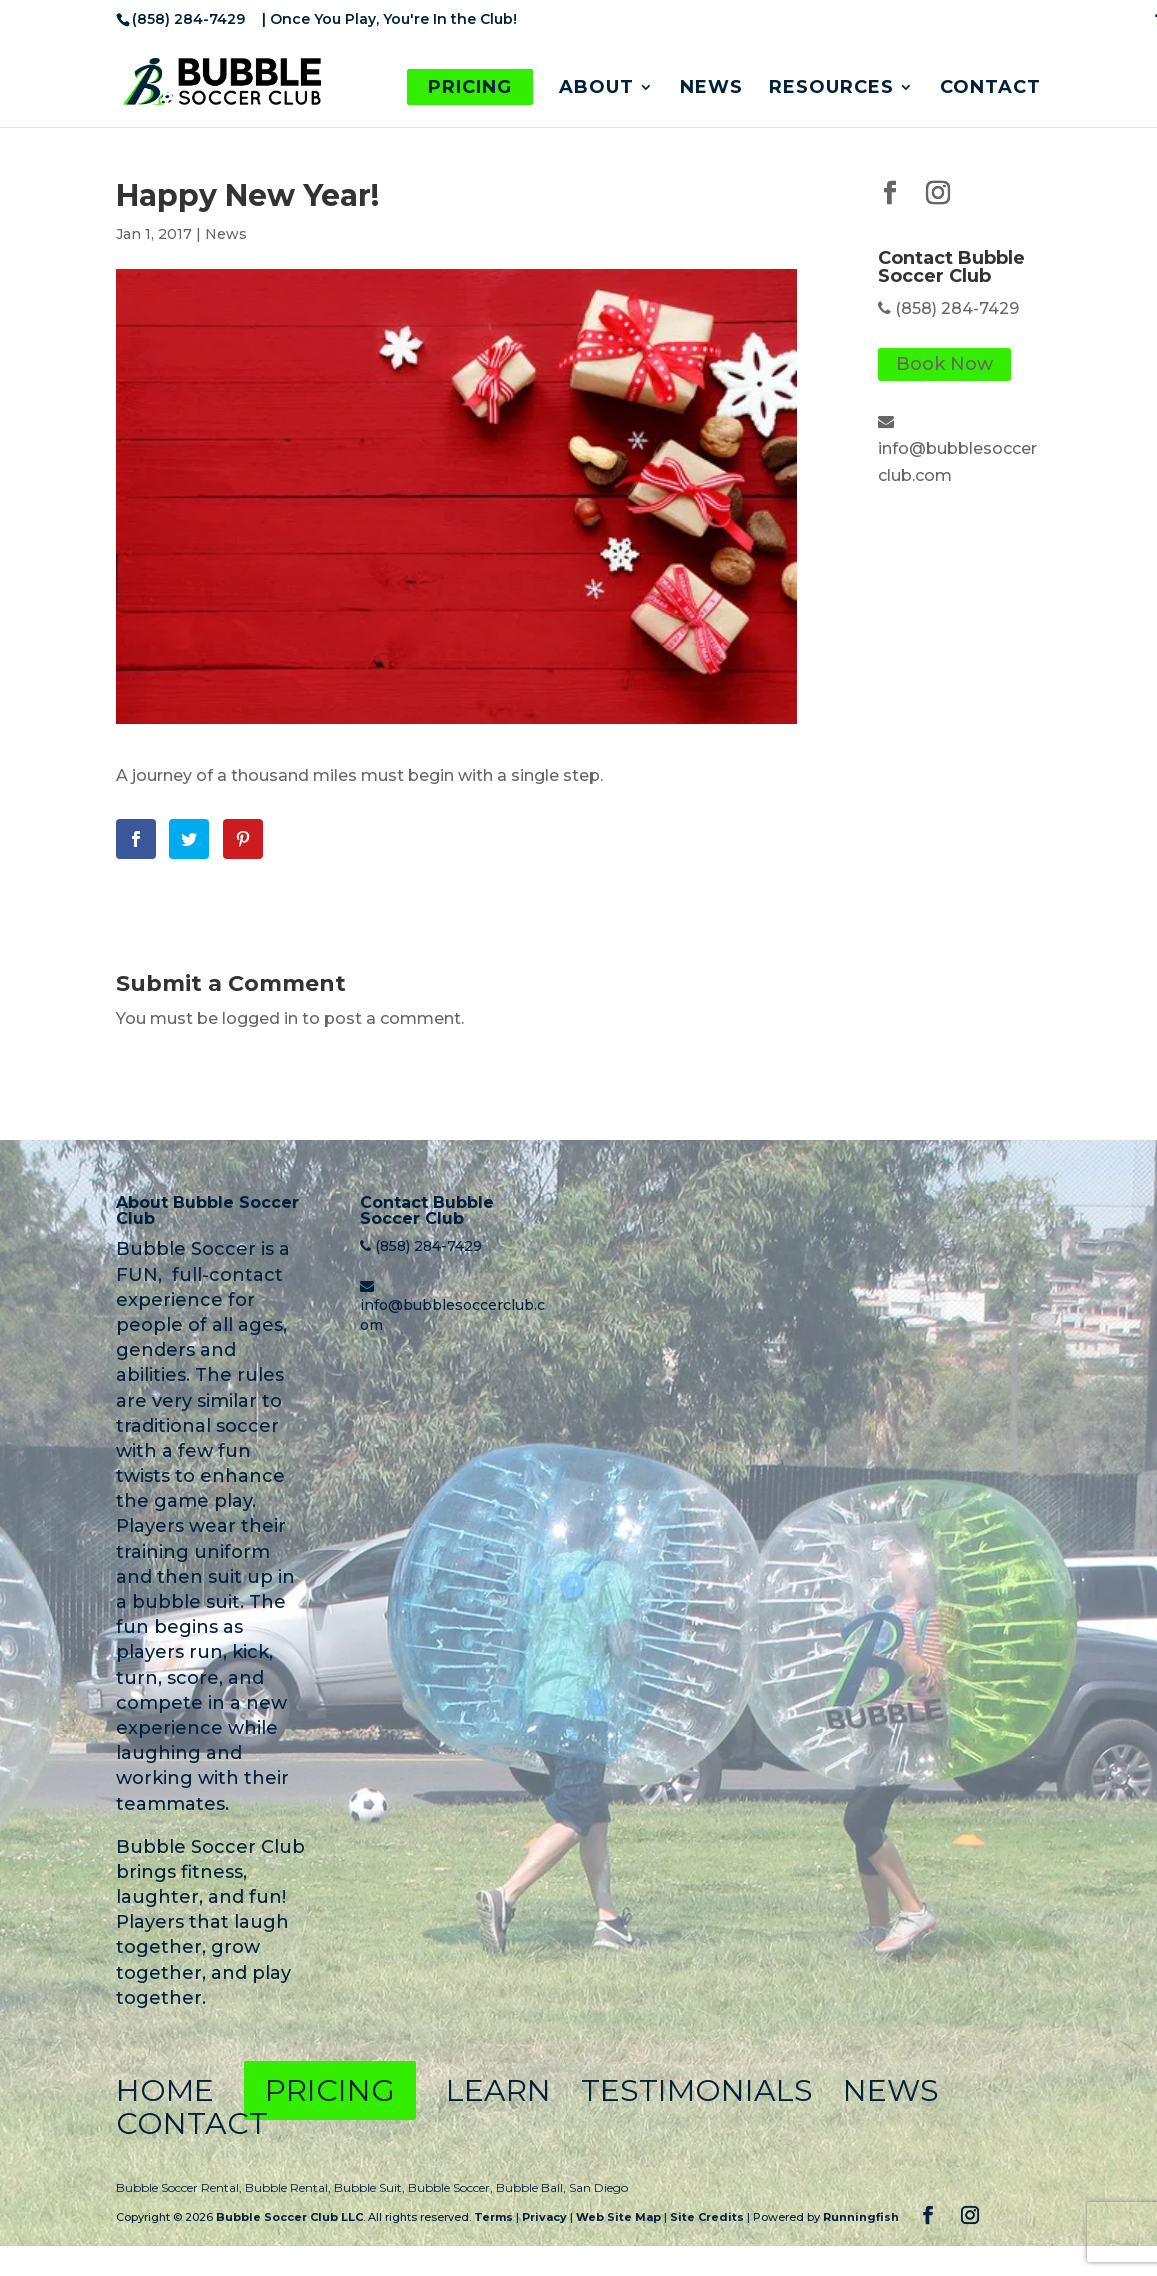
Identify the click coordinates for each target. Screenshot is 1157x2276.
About (596, 89)
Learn (498, 2090)
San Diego (598, 2187)
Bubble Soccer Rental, (180, 2187)
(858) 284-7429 (957, 308)
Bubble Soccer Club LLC (289, 2217)
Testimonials (694, 2090)
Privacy (544, 2217)
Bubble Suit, (371, 2187)
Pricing (470, 87)
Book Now (944, 365)
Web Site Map (618, 2217)
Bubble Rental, (289, 2187)
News (711, 89)
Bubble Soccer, (452, 2187)
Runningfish (861, 2217)
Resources (831, 89)
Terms (493, 2217)
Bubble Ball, (532, 2187)
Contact (990, 89)
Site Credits (707, 2217)
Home (165, 2090)
